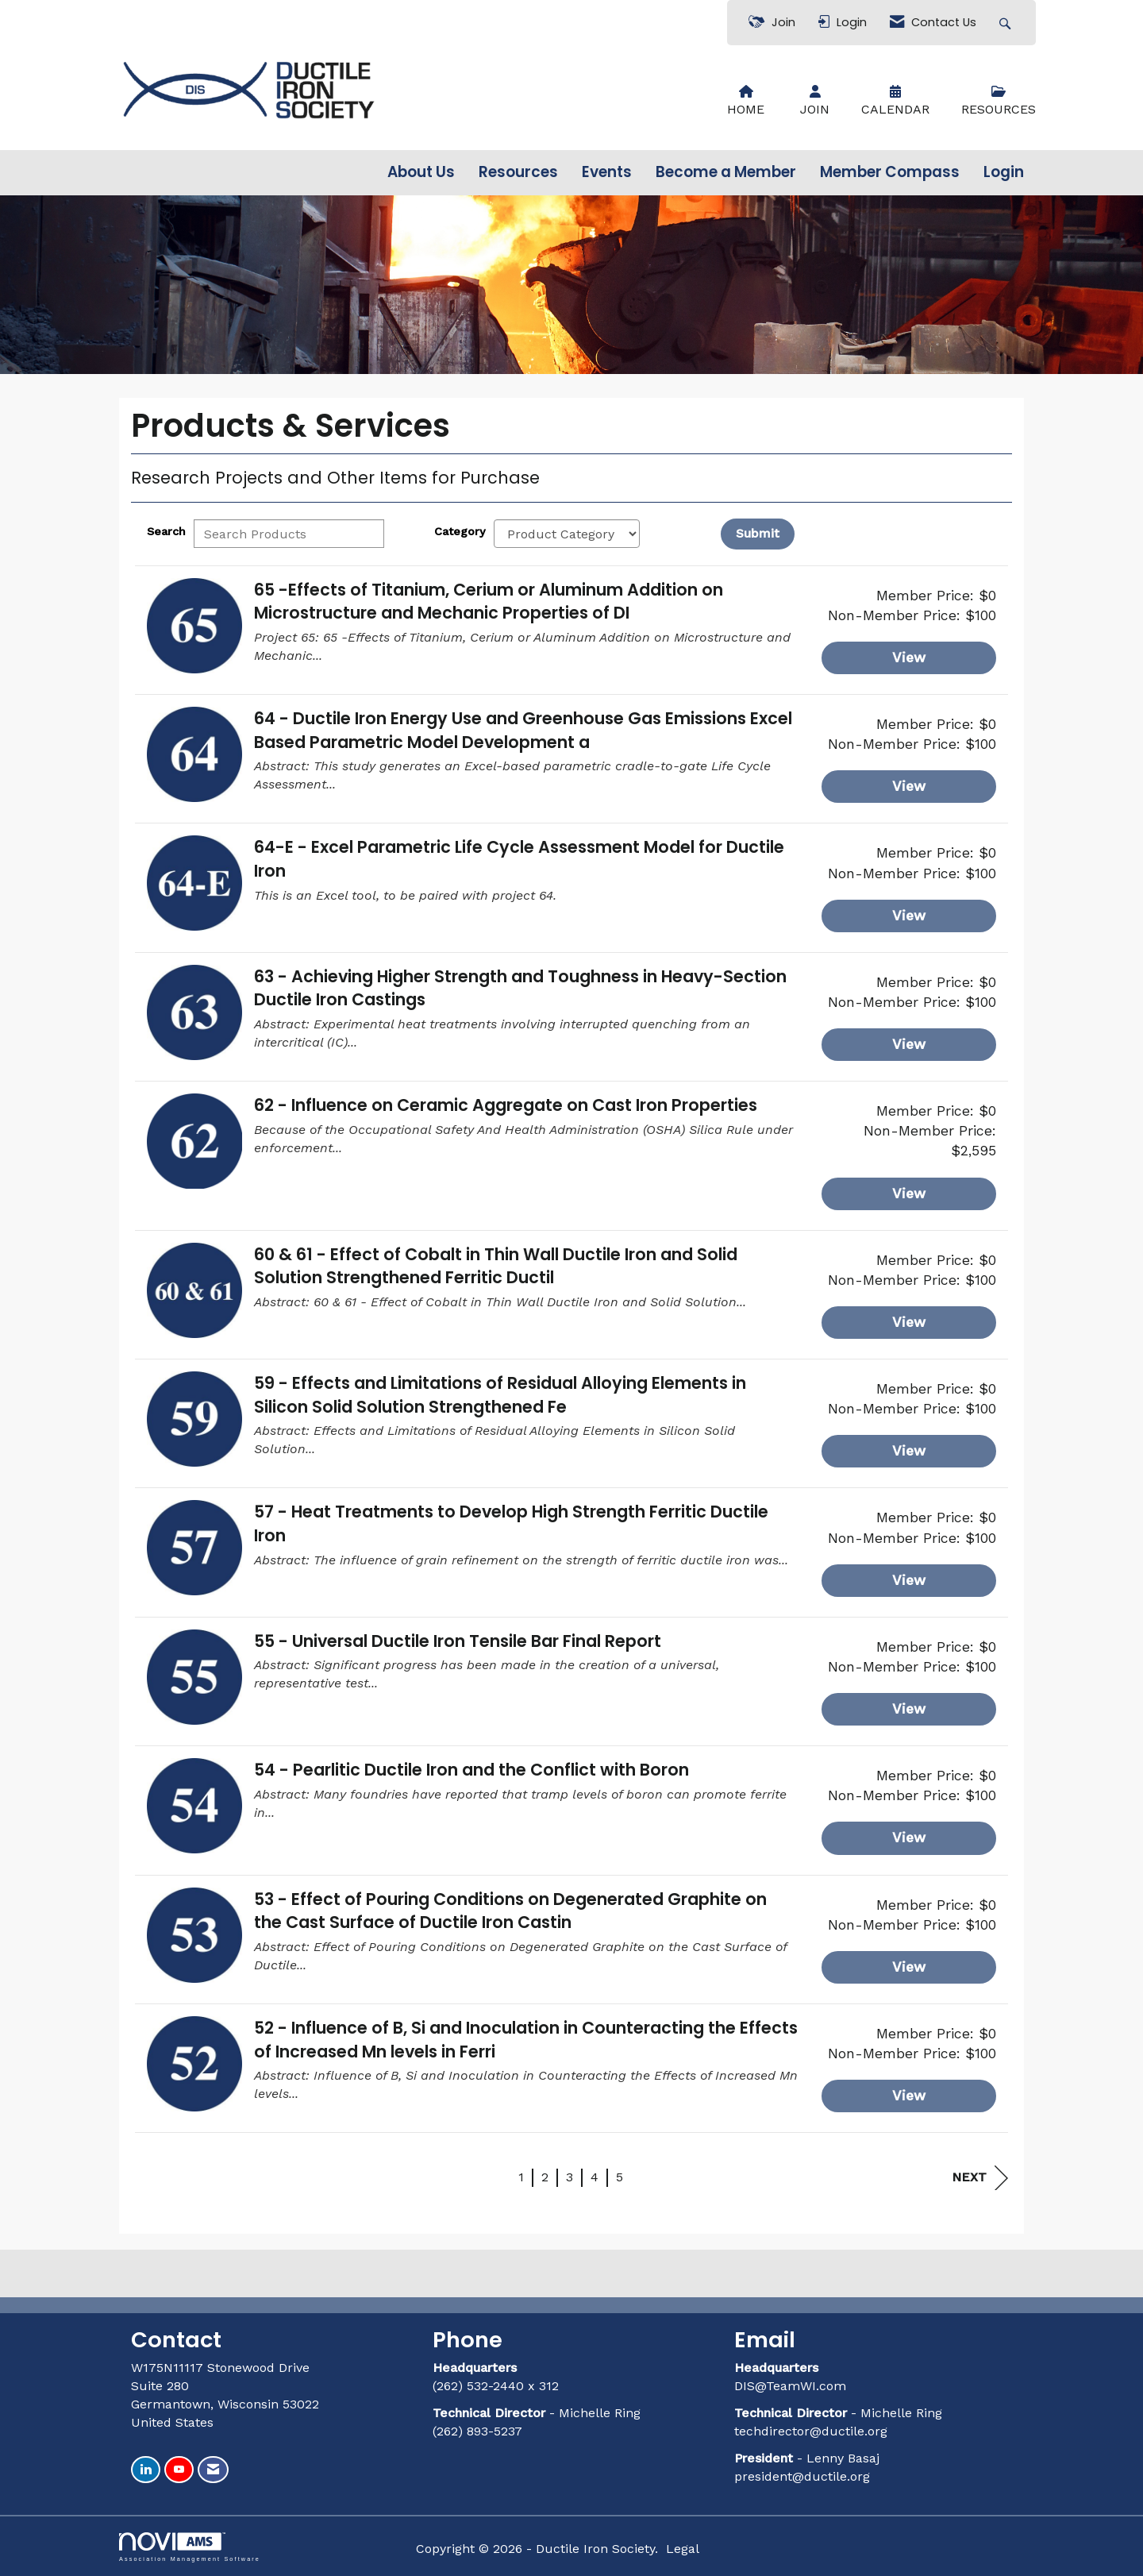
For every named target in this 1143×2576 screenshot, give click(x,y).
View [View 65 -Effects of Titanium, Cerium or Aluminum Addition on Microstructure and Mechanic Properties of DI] (909, 657)
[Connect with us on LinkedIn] (145, 2470)
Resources (518, 172)
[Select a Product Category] (567, 533)
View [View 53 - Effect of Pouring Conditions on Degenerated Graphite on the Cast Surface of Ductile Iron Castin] (909, 1967)
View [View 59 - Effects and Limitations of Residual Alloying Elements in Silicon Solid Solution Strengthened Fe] (909, 1451)
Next (980, 2177)
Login (1003, 172)
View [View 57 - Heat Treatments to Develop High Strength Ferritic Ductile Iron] (909, 1580)
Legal (682, 2548)
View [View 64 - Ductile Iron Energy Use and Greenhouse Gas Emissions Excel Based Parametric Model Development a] (909, 786)
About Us (421, 172)
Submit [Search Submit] (757, 533)
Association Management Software (189, 2547)
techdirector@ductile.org (810, 2431)
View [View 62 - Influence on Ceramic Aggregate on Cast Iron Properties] (909, 1193)
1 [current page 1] (521, 2177)
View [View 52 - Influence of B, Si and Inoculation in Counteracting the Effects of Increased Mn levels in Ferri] (909, 2096)
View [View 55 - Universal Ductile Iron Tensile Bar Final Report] (909, 1709)
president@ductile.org (802, 2476)
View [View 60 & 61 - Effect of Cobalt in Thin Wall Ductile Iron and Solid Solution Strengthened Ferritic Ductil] (909, 1322)
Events (607, 172)
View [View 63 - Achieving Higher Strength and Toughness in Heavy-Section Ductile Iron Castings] (909, 1044)
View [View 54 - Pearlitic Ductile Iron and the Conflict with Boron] (909, 1837)
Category (460, 531)
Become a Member (726, 172)
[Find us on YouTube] (179, 2470)
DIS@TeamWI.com (792, 2385)
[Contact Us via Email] (213, 2470)
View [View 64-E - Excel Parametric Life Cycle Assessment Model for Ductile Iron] (909, 916)
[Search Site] (1007, 23)
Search (166, 531)
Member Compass (890, 172)
